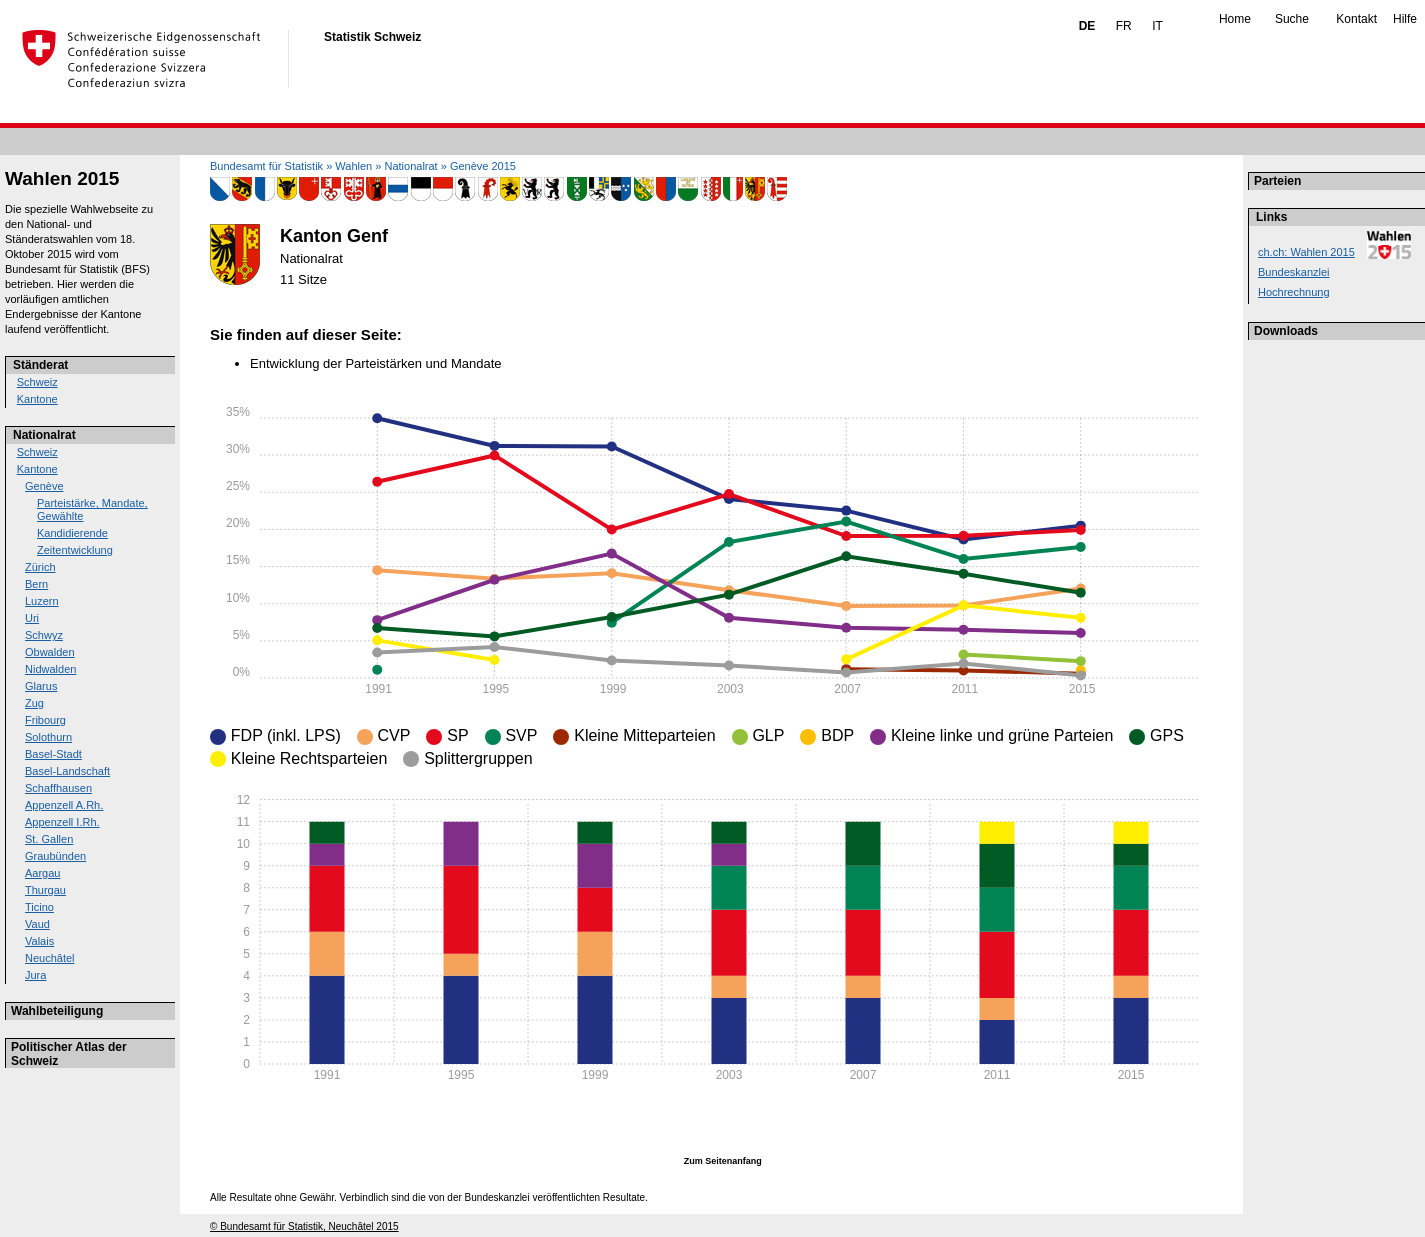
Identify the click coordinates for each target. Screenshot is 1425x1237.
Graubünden (55, 856)
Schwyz (44, 635)
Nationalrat (44, 435)
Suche (1292, 19)
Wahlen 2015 (62, 178)
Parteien (1277, 181)
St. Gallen (49, 839)
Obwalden (50, 652)
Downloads (1286, 331)
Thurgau (45, 890)
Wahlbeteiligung (57, 1011)
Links (1271, 217)
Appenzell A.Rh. (64, 805)
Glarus (41, 686)
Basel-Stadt (53, 754)
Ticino (39, 907)
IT (1157, 26)
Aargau (42, 873)
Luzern (42, 601)
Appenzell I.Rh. (62, 822)
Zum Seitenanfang (723, 1161)
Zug (34, 703)
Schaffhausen (58, 788)
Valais (39, 941)
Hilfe (1405, 19)
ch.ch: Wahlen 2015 (1306, 252)
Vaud (37, 924)
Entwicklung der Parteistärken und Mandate (375, 363)
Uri (32, 618)
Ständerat (40, 365)
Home (1235, 19)
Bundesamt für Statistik (266, 166)
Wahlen (353, 166)
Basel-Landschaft (67, 771)
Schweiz (37, 382)
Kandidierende (72, 533)
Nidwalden (50, 669)
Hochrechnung (1294, 292)
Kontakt (1356, 19)
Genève (44, 486)
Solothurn (48, 737)
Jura (35, 975)
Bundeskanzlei (1294, 272)
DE (1087, 26)
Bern (36, 584)
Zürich (40, 567)
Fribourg (45, 720)
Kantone (37, 399)
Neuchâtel (50, 958)
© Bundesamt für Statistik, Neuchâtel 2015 (304, 1226)
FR (1124, 26)
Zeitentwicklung (75, 550)
